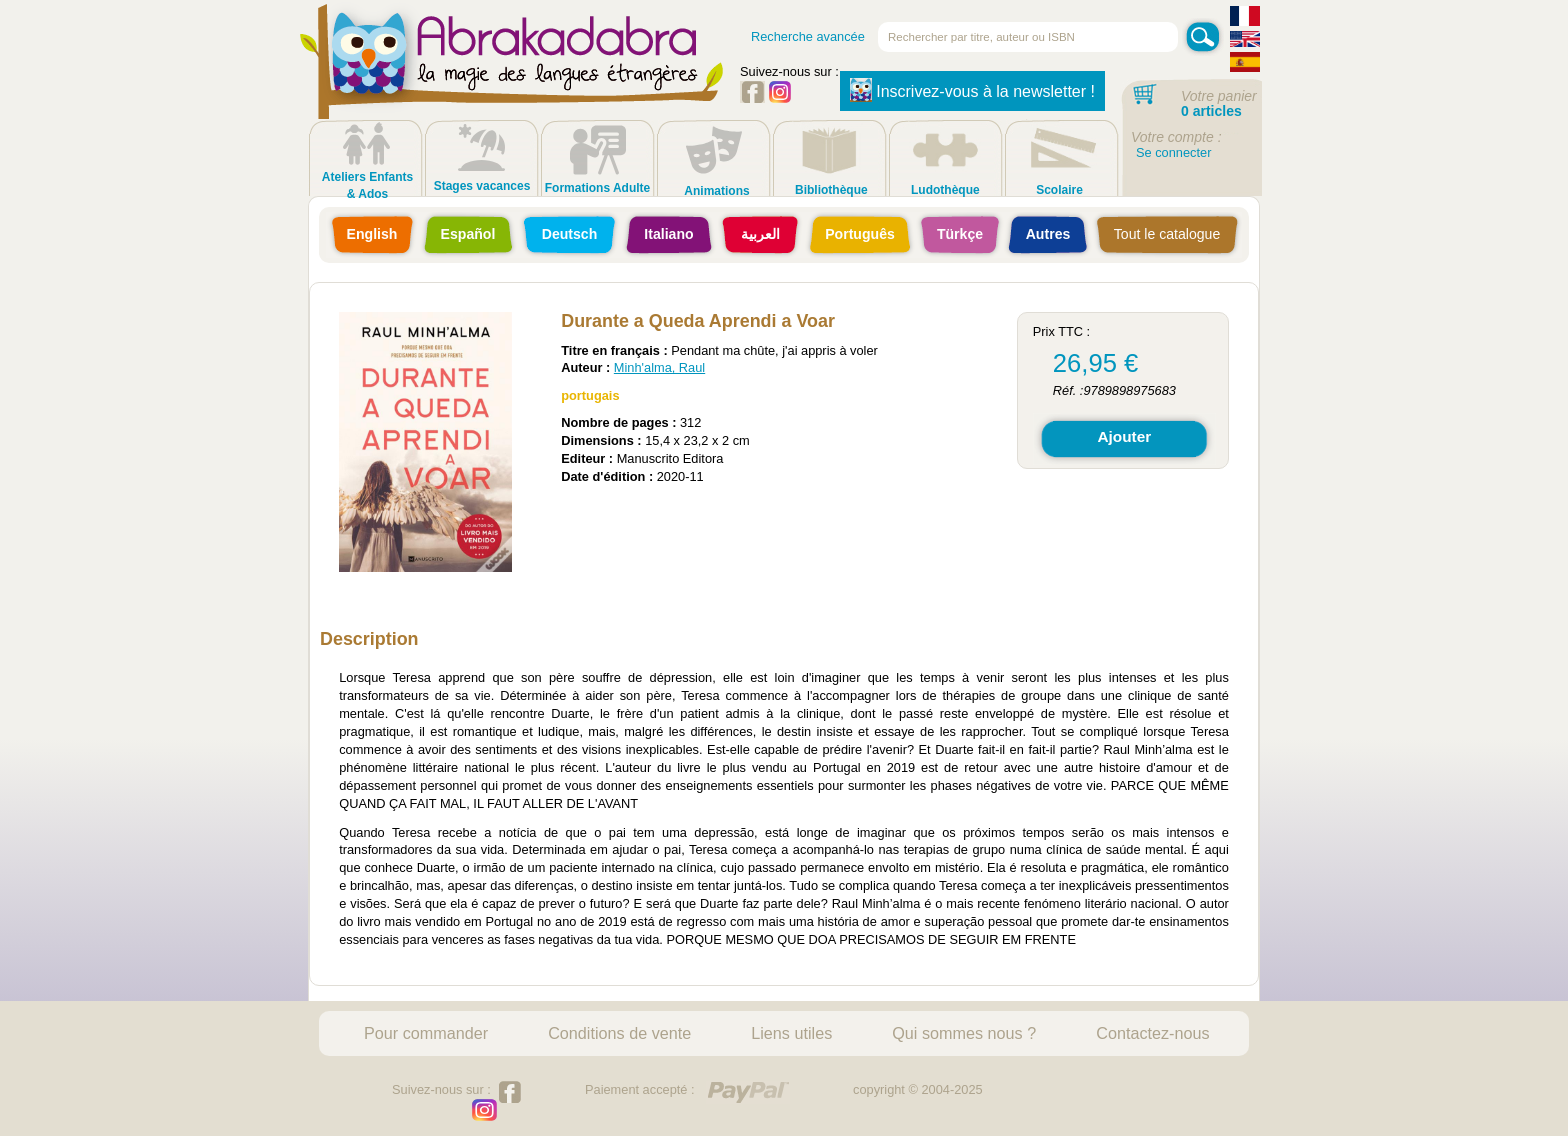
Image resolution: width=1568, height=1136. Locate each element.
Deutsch (570, 234)
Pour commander (426, 1033)
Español (468, 234)
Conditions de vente (619, 1033)
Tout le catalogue (1167, 234)
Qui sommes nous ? (964, 1033)
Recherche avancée (808, 36)
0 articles (1211, 111)
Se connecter (1173, 152)
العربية (760, 234)
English (372, 234)
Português (860, 234)
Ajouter (1124, 436)
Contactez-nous (1152, 1033)
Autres (1048, 234)
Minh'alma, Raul (659, 367)
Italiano (668, 234)
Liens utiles (791, 1033)
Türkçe (960, 234)
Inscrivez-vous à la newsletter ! (972, 90)
